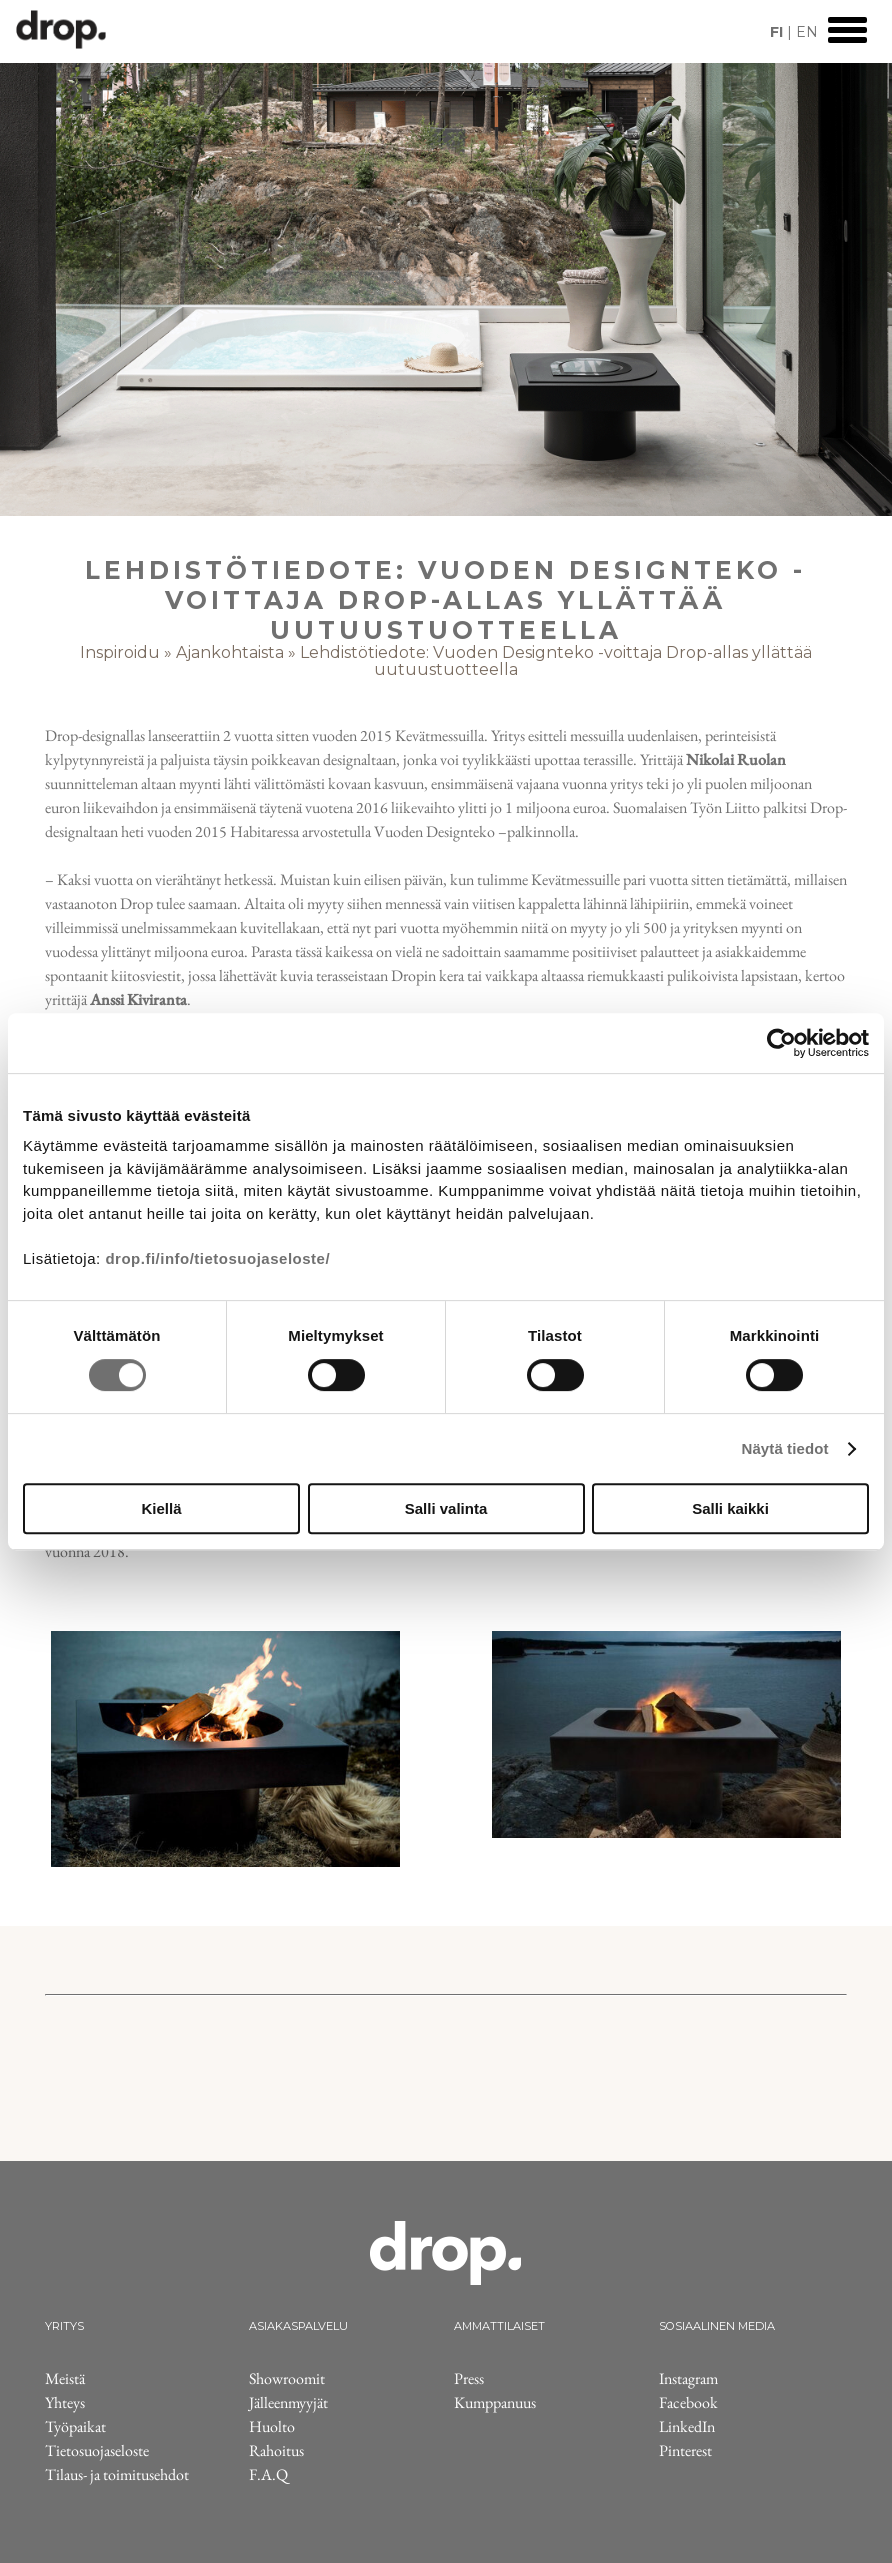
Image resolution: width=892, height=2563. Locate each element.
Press (469, 2378)
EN (807, 32)
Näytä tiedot (785, 1448)
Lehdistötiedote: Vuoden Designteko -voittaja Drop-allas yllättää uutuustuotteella (556, 661)
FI (776, 32)
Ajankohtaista (230, 652)
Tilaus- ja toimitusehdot (117, 2474)
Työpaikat (75, 2426)
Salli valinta (446, 1508)
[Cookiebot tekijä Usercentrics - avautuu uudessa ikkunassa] (781, 1043)
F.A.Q (268, 2474)
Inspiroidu (120, 652)
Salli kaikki (730, 1508)
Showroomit (287, 2378)
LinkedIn (687, 2426)
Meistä (65, 2378)
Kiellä (161, 1508)
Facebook (688, 2402)
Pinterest (685, 2450)
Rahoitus (276, 2450)
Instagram (688, 2378)
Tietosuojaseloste (97, 2450)
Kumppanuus (495, 2402)
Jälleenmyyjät (288, 2402)
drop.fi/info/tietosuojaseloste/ (217, 1258)
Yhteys (65, 2402)
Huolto (272, 2426)
